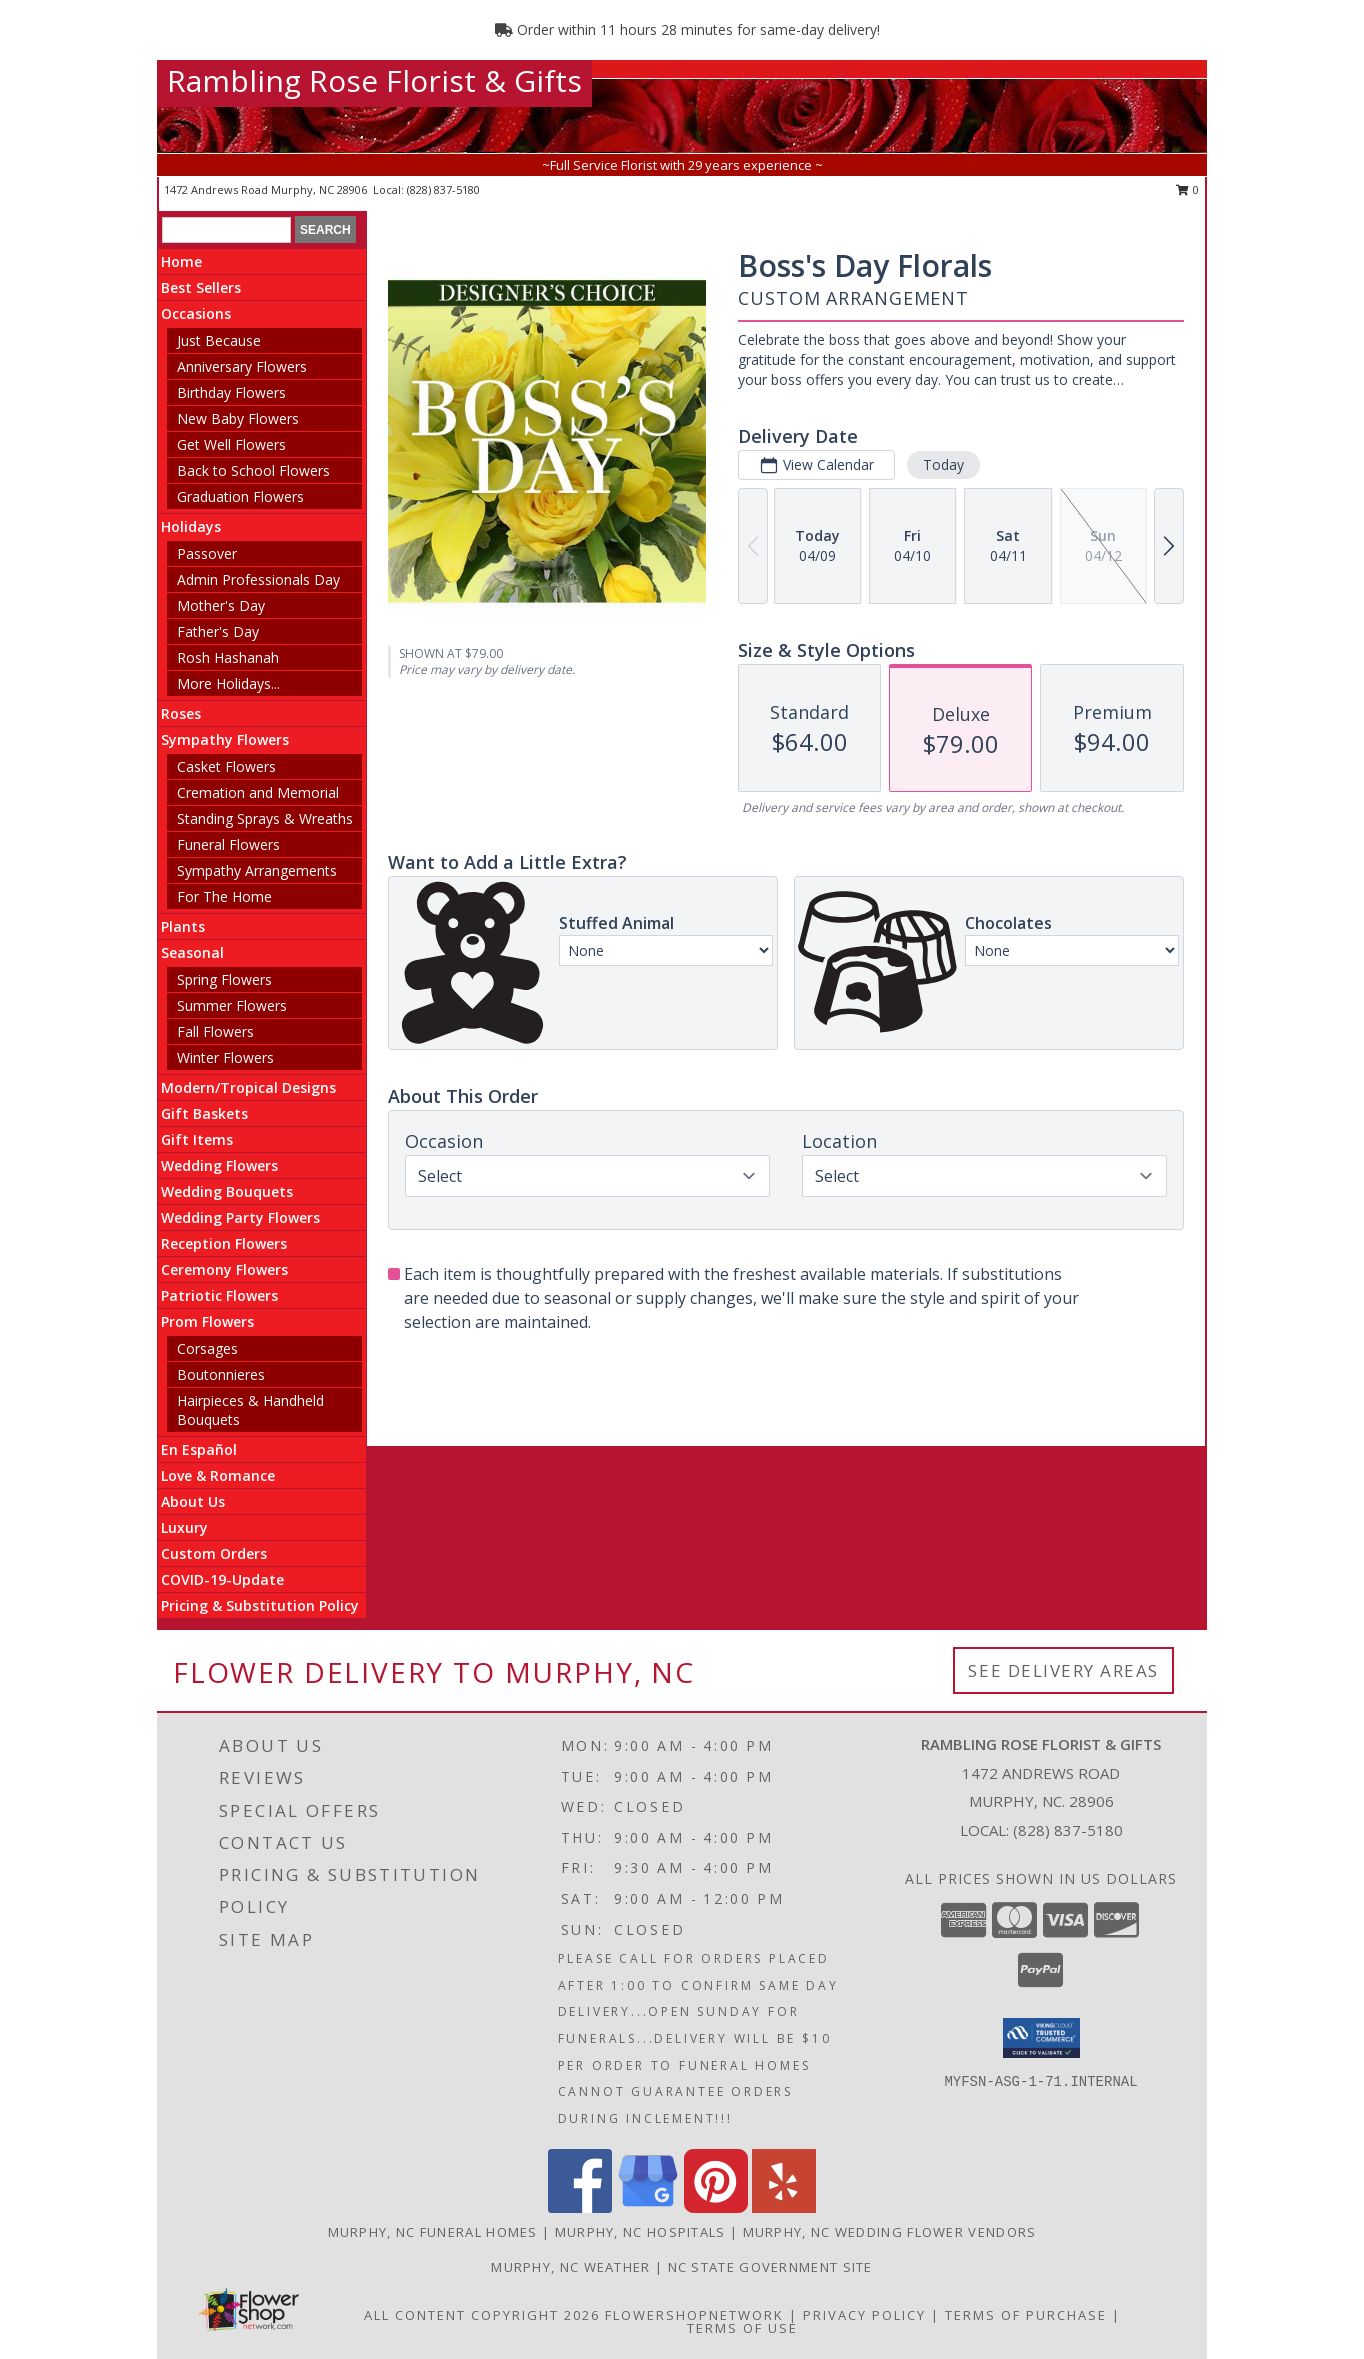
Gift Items (197, 1139)
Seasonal (192, 952)
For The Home (224, 896)
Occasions (196, 313)
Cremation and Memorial (258, 792)
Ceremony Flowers (224, 1269)
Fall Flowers (215, 1031)
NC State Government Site (770, 2267)
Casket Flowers (226, 766)
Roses (181, 713)
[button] (1041, 2038)
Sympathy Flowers (225, 739)
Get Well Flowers (231, 444)
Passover (207, 553)
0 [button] (1187, 189)
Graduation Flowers (240, 496)
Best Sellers (201, 287)
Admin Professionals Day (258, 579)
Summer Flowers (232, 1005)
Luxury (184, 1527)
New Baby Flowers (238, 418)
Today (943, 464)
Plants (183, 926)
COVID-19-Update (222, 1579)
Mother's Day (221, 605)
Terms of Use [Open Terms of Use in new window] (742, 2328)
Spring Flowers (224, 979)
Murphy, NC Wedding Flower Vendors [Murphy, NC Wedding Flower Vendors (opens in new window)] (890, 2232)
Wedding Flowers (219, 1165)
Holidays (191, 526)
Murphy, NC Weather (570, 2267)
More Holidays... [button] (228, 683)
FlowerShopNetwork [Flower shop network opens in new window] (694, 2315)
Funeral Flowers (228, 844)
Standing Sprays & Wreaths (265, 818)
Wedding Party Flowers (240, 1217)
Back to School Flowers (253, 470)
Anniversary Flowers (242, 366)
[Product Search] (226, 230)
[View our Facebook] (580, 2207)
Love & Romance (218, 1475)
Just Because (219, 340)
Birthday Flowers (231, 392)
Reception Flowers (224, 1243)
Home (181, 261)
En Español (199, 1449)
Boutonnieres (221, 1374)
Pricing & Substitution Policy (260, 1605)
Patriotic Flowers (219, 1295)
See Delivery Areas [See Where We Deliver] (1063, 1670)
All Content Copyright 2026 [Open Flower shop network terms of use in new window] (482, 2315)
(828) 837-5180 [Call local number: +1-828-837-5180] (443, 189)
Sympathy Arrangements (257, 870)
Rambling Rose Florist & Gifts (374, 80)
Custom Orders (214, 1553)
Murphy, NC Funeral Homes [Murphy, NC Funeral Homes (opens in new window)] (433, 2232)
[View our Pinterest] (716, 2207)
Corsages (207, 1348)
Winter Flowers (225, 1057)
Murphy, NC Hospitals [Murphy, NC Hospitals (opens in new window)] (640, 2232)
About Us (193, 1501)
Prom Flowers (207, 1321)
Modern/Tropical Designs (248, 1087)
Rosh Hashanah (228, 657)
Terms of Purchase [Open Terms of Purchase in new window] (1026, 2315)
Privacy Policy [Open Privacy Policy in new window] (864, 2315)
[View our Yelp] (784, 2207)
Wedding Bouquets (227, 1191)
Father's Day (218, 631)
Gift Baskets (204, 1113)
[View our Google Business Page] (648, 2207)
